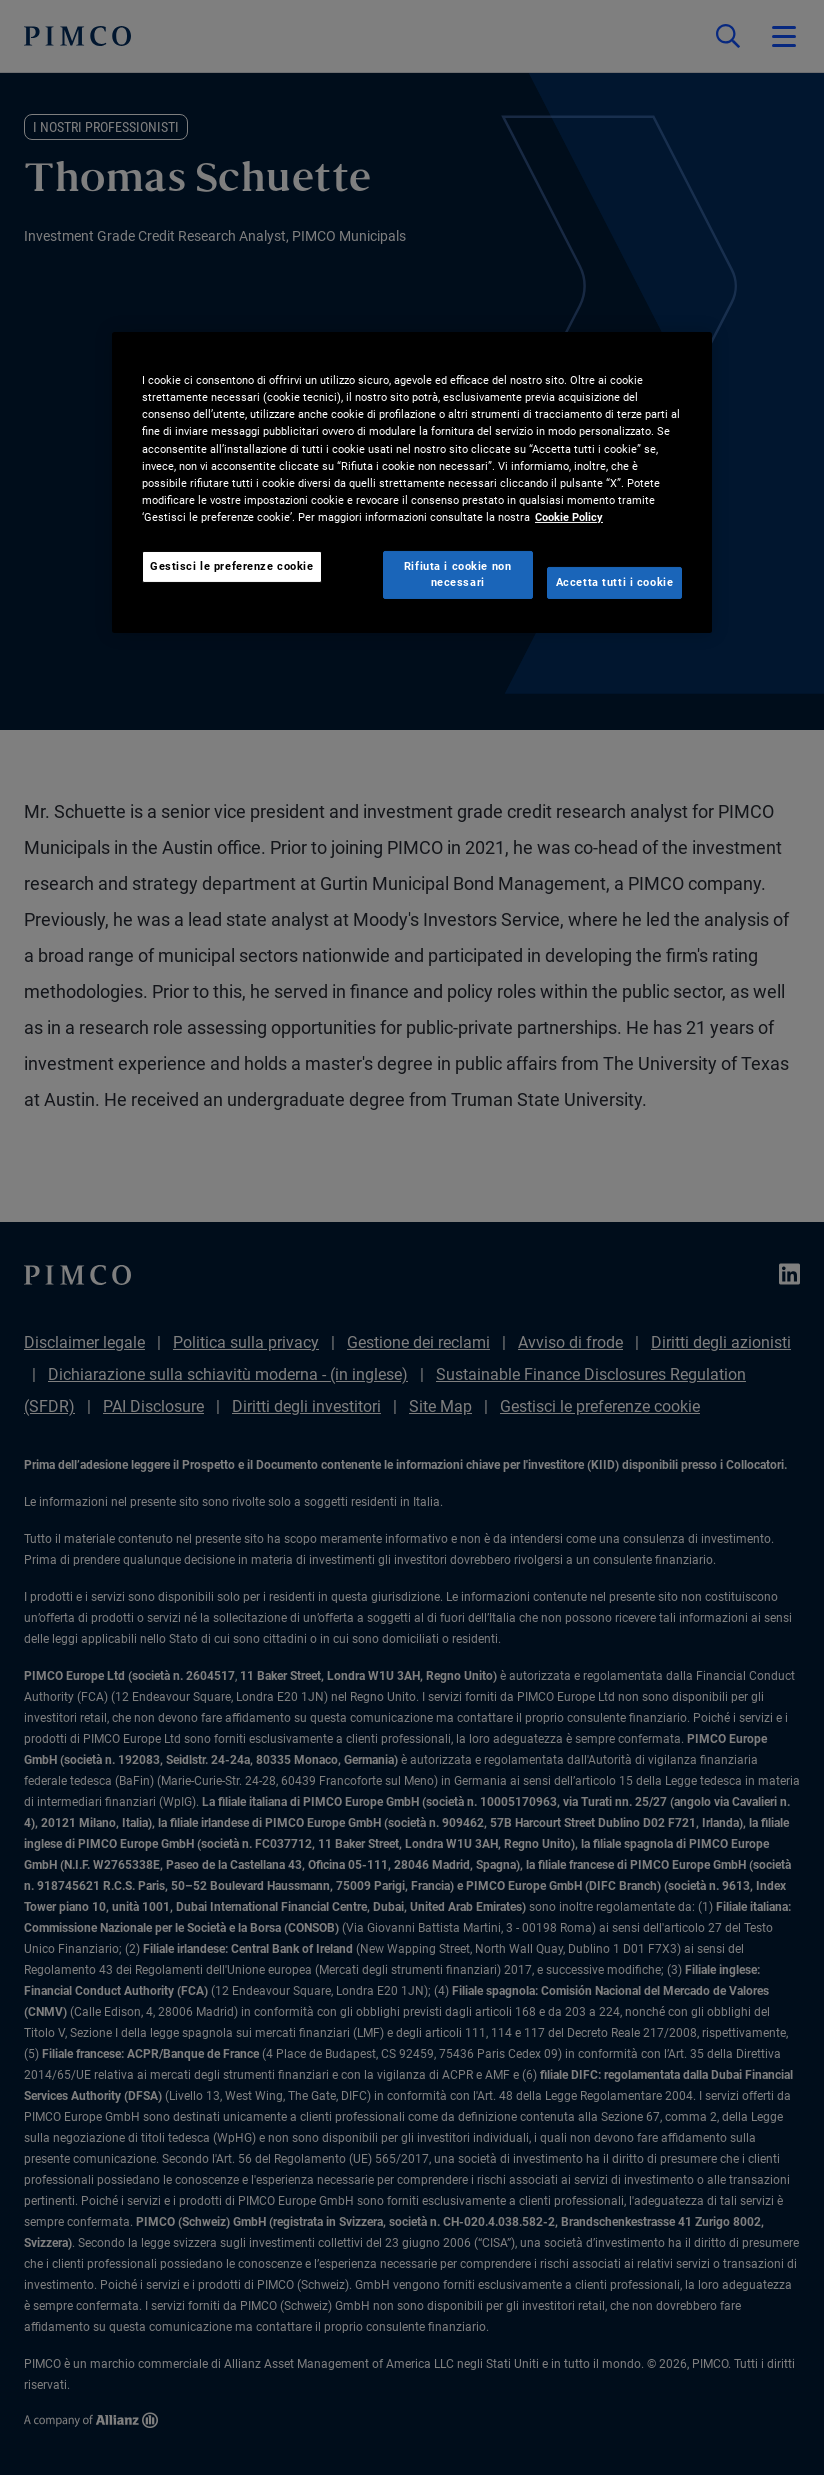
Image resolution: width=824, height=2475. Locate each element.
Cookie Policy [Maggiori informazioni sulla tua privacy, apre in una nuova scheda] (569, 517)
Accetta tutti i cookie (615, 582)
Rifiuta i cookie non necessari (457, 574)
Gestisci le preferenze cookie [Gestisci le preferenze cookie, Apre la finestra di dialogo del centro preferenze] (232, 566)
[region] (412, 482)
